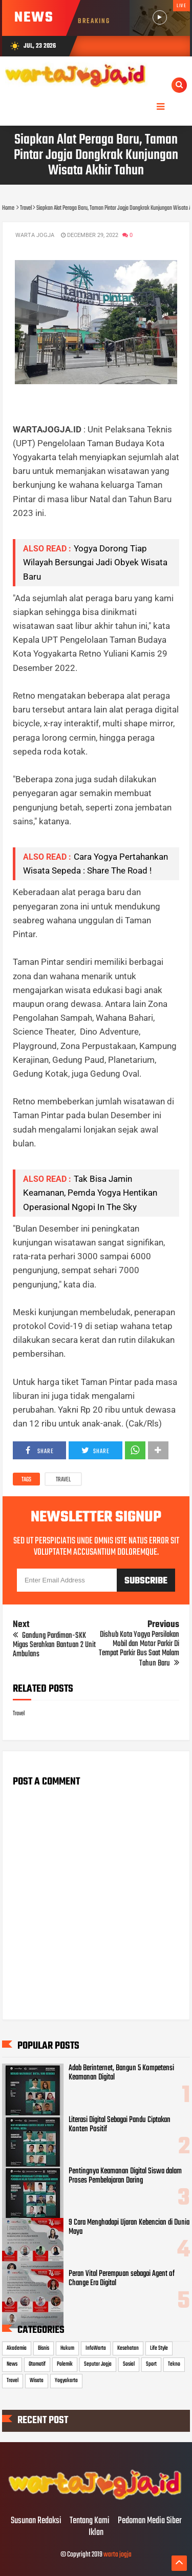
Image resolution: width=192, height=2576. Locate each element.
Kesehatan (128, 2348)
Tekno (174, 2364)
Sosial (129, 2364)
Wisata (37, 2380)
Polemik (65, 2364)
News (12, 2364)
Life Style (159, 2348)
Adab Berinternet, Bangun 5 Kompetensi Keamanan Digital (121, 2073)
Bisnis (43, 2348)
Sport (151, 2364)
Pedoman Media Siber (150, 2521)
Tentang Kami (90, 2521)
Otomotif (37, 2364)
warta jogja (117, 2555)
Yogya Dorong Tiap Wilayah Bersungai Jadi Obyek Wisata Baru (95, 562)
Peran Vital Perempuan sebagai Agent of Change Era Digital (122, 2278)
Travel (63, 1480)
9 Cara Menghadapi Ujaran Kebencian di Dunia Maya (129, 2227)
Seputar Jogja (98, 2364)
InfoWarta (96, 2348)
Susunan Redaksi (36, 2521)
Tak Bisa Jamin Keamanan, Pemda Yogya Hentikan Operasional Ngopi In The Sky (90, 1193)
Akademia (17, 2348)
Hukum (67, 2348)
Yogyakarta (66, 2380)
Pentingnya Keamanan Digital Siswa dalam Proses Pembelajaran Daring (125, 2176)
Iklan (96, 2533)
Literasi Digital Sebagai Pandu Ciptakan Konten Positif (119, 2124)
